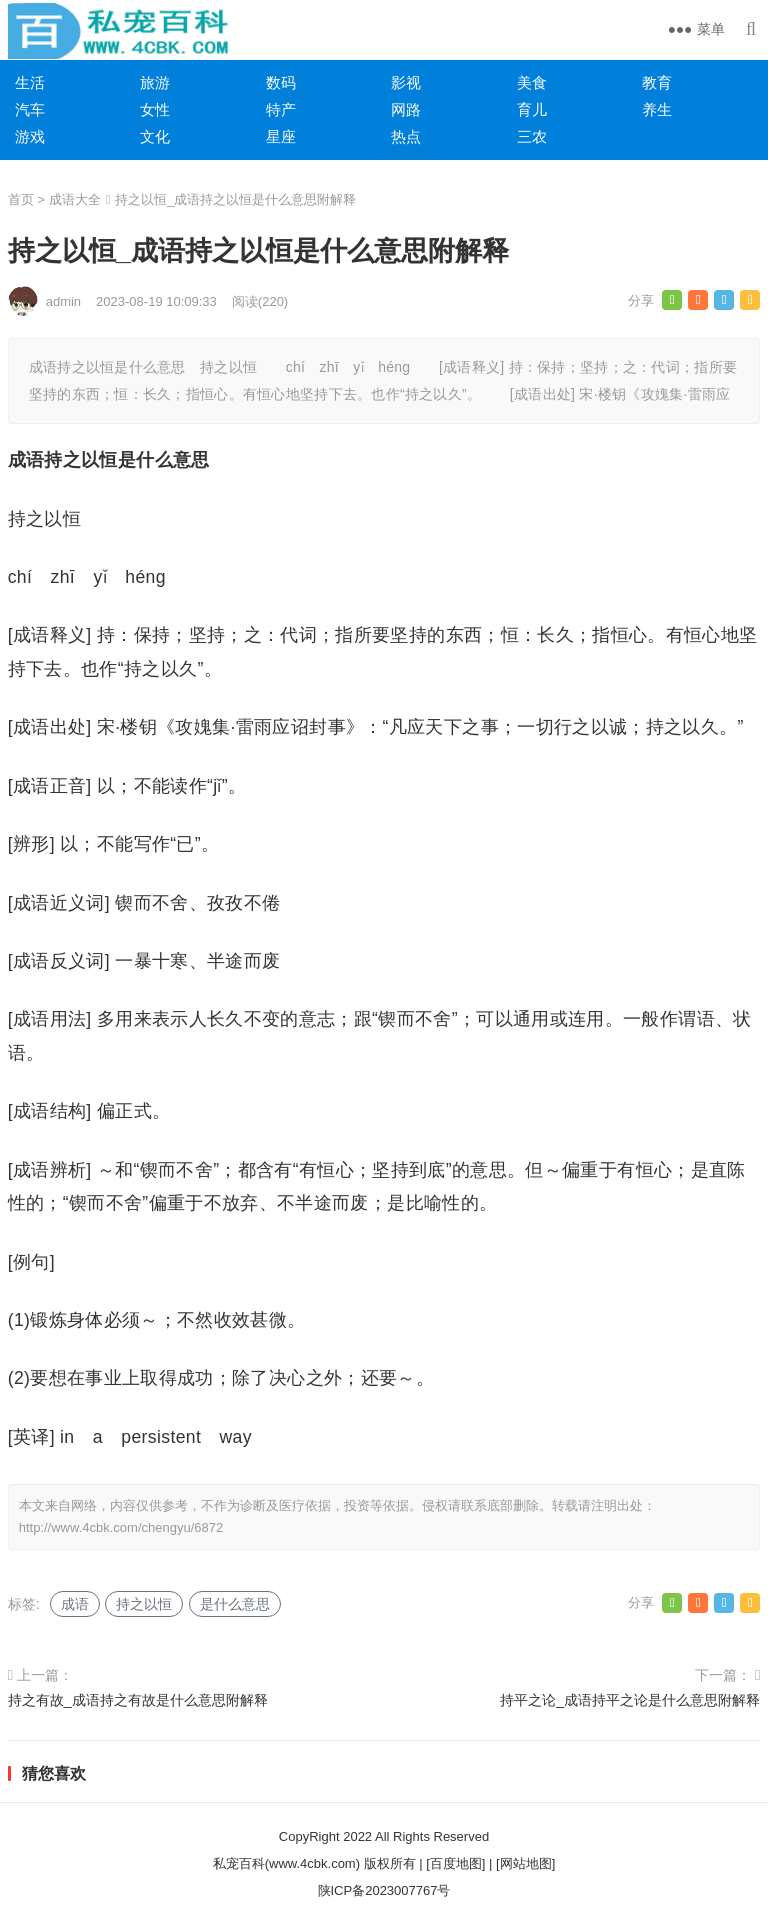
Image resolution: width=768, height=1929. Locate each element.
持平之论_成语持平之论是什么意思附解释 (630, 1700)
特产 (281, 109)
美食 (532, 82)
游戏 (30, 136)
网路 (406, 109)
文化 (155, 136)
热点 (406, 136)
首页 (21, 199)
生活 (30, 82)
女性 (155, 109)
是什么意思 (235, 1604)
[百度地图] (455, 1863)
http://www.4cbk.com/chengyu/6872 (121, 1527)
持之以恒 (144, 1604)
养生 (657, 109)
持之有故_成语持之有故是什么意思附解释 (138, 1700)
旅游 (155, 82)
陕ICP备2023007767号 (384, 1890)
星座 (281, 136)
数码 (281, 82)
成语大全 (75, 199)
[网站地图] (525, 1863)
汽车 (30, 109)
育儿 (532, 109)
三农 (532, 136)
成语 (75, 1604)
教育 (657, 82)
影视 (406, 82)
